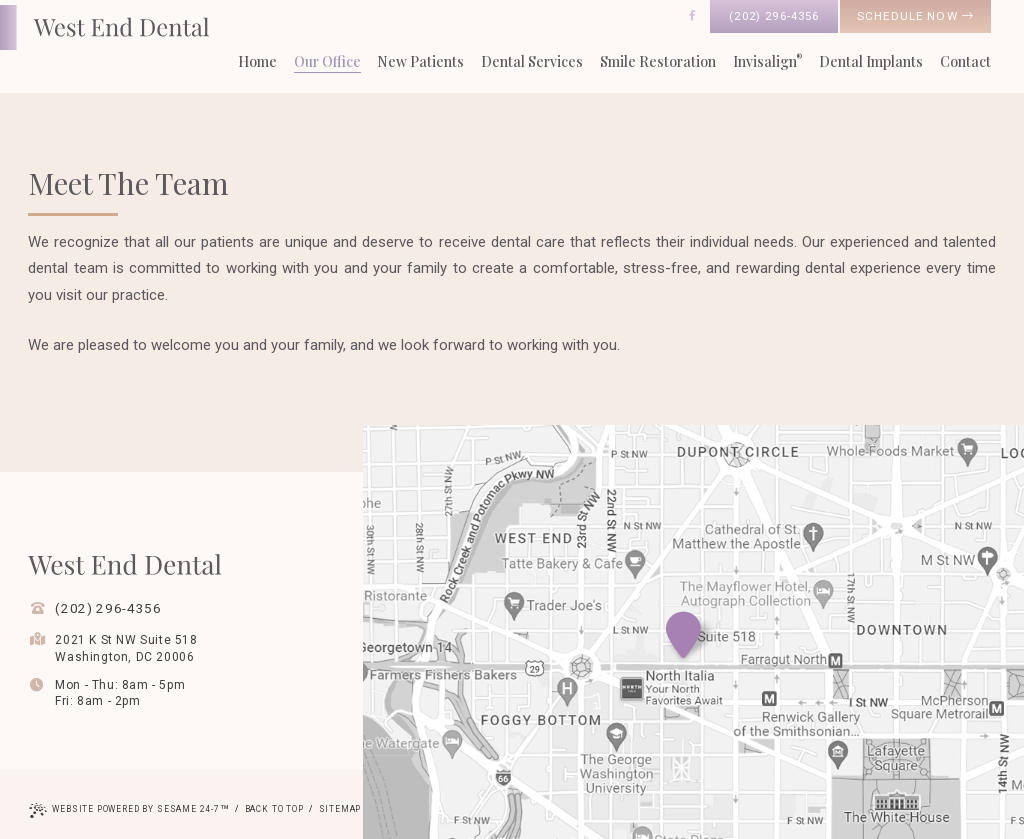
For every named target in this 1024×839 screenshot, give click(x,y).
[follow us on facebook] (692, 15)
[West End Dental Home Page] (105, 27)
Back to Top (274, 809)
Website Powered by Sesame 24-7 (129, 811)
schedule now (915, 16)
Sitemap (340, 809)
